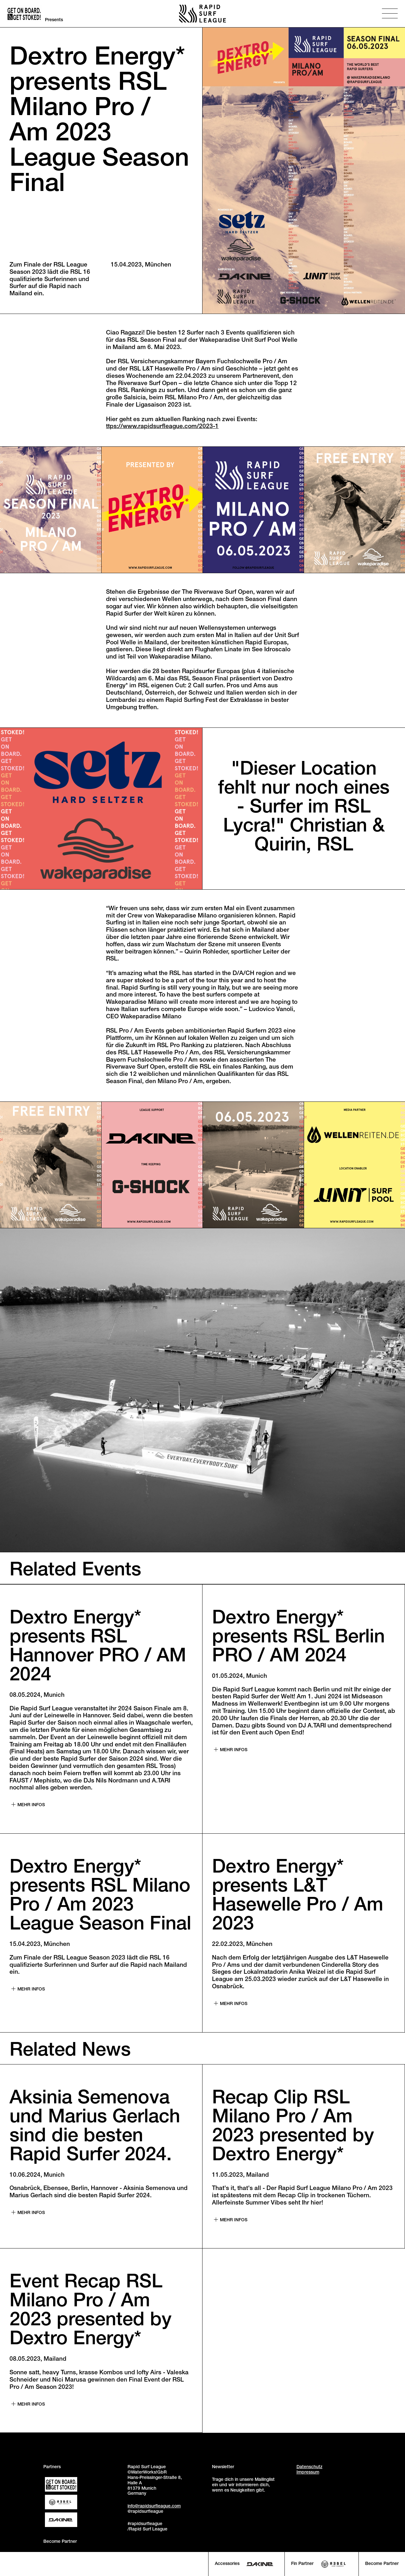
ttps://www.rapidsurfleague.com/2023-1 (162, 427)
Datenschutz (309, 2467)
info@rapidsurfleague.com (154, 2506)
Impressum (307, 2472)
